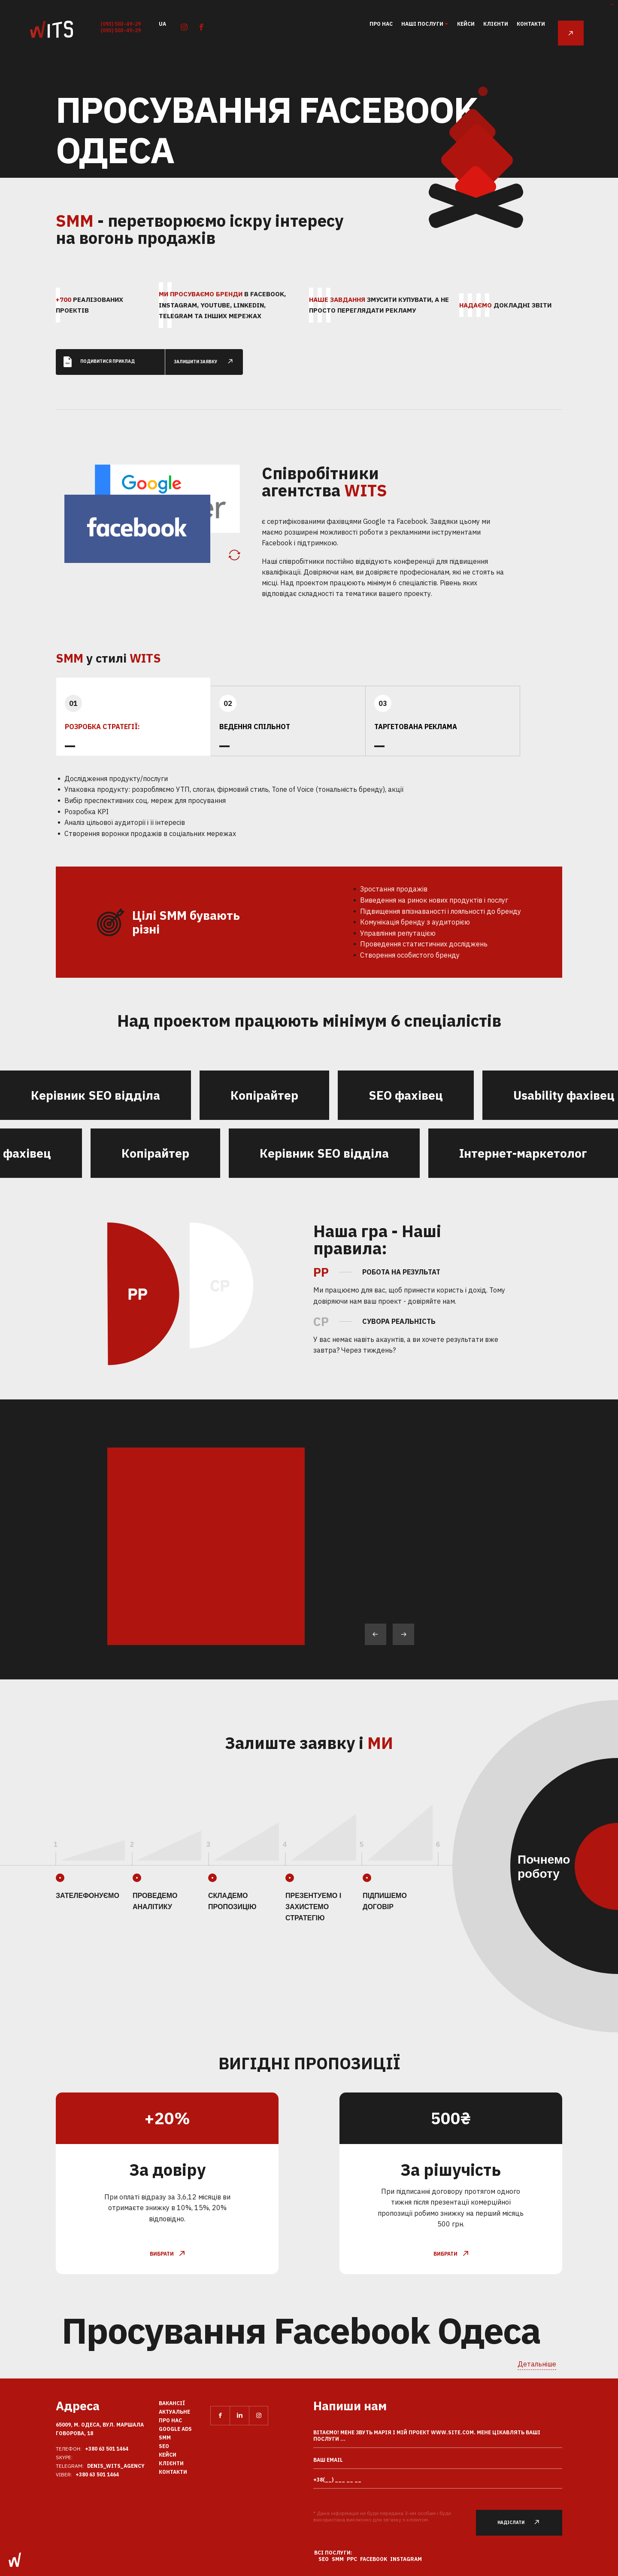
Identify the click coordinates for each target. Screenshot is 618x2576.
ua (162, 23)
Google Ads (175, 2429)
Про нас (381, 24)
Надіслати (523, 2522)
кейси (466, 24)
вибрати (167, 2248)
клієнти (495, 24)
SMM (165, 2437)
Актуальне (174, 2412)
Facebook (373, 2559)
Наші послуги (422, 24)
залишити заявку (208, 356)
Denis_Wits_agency (116, 2466)
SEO (164, 2446)
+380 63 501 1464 (106, 2448)
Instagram (406, 2559)
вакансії (172, 2403)
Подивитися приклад (99, 356)
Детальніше (537, 2364)
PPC (352, 2559)
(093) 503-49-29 (120, 24)
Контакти (531, 24)
